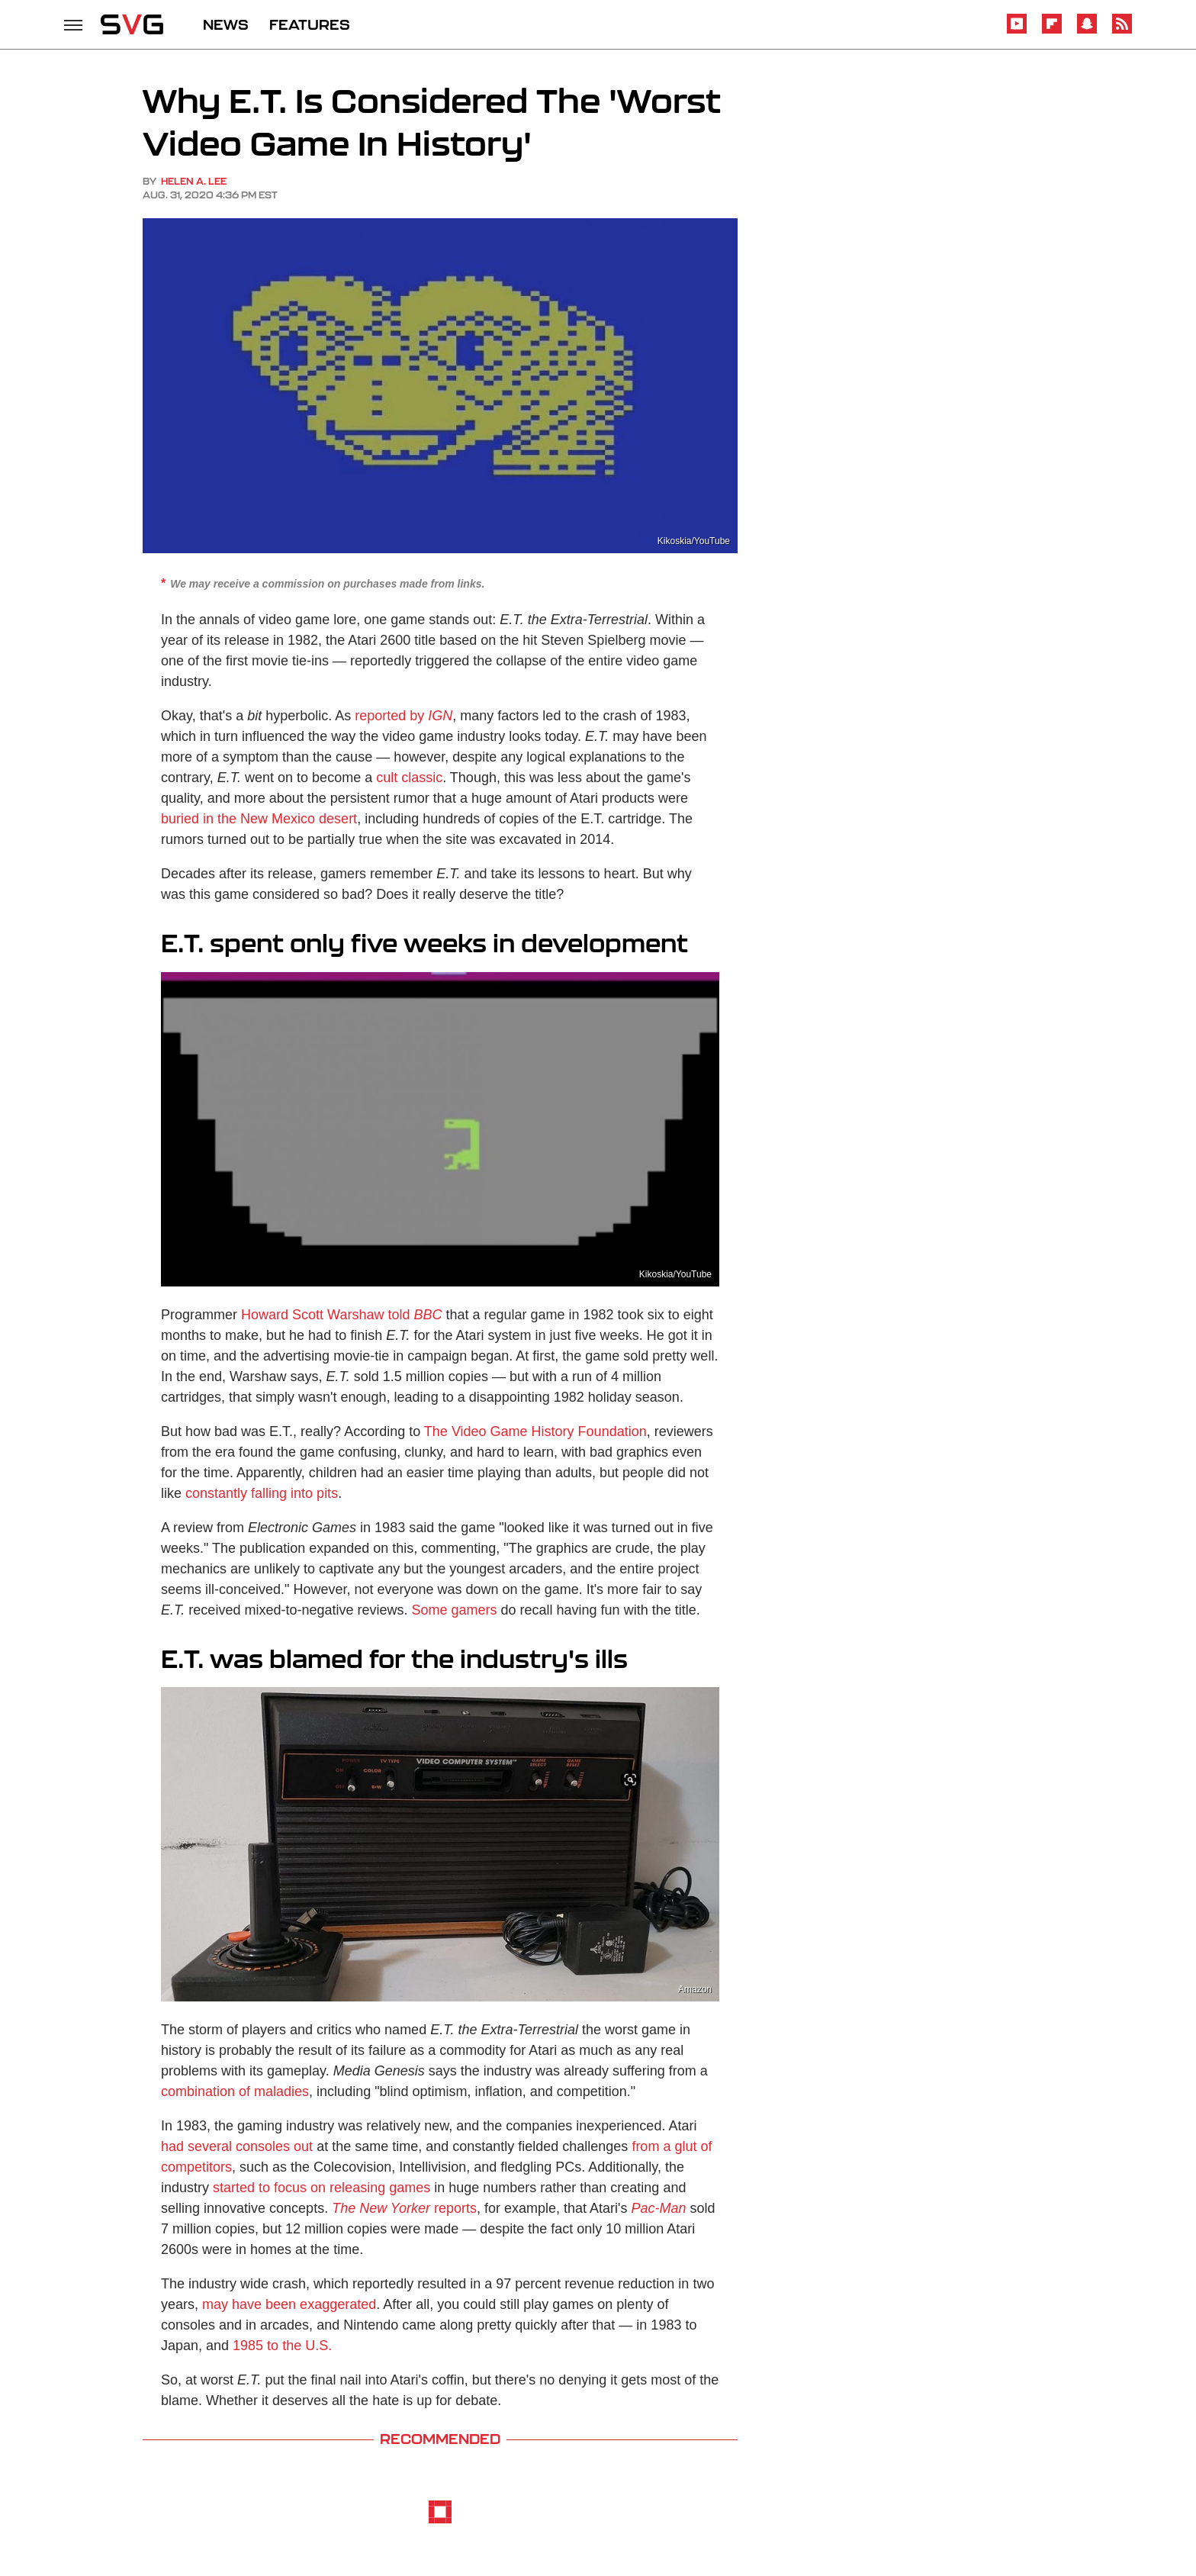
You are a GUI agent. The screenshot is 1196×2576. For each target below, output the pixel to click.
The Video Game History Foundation (535, 1431)
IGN (440, 715)
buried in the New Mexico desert (259, 818)
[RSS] (1122, 31)
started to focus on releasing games (321, 2187)
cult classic (409, 777)
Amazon (695, 1989)
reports (404, 2208)
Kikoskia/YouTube (693, 541)
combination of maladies (235, 2091)
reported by (389, 715)
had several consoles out (237, 2146)
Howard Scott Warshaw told (341, 1314)
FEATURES (309, 24)
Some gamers (454, 1610)
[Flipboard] (1052, 31)
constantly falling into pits (261, 1493)
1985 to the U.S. (282, 2345)
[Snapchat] (1087, 31)
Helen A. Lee (194, 181)
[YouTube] (1017, 31)
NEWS (226, 24)
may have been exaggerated (289, 2304)
